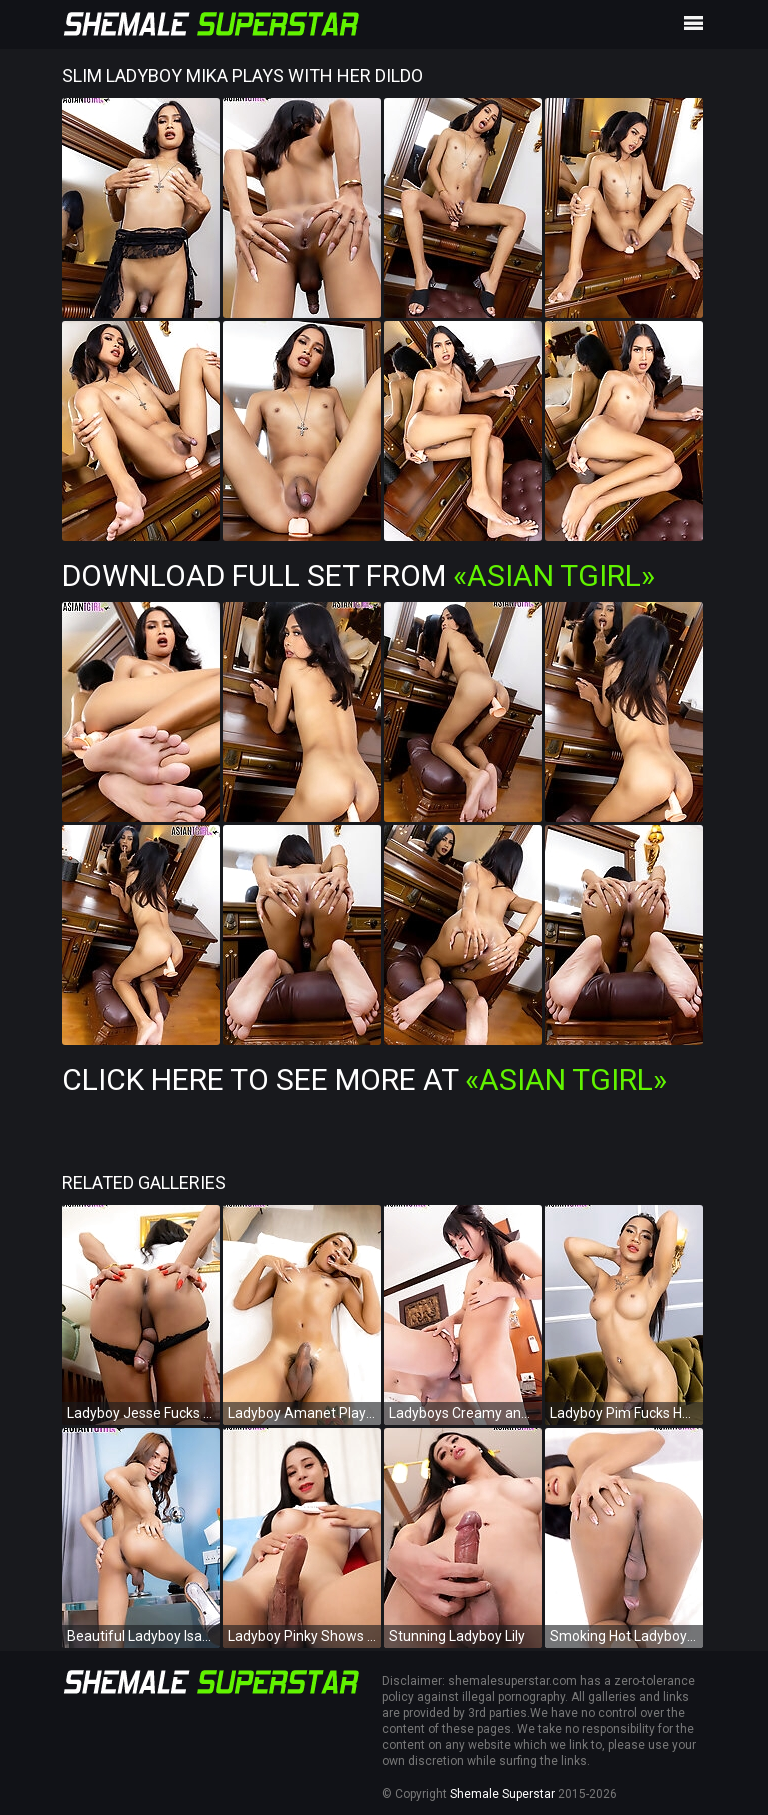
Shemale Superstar (502, 1794)
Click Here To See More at (364, 1079)
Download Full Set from (358, 575)
